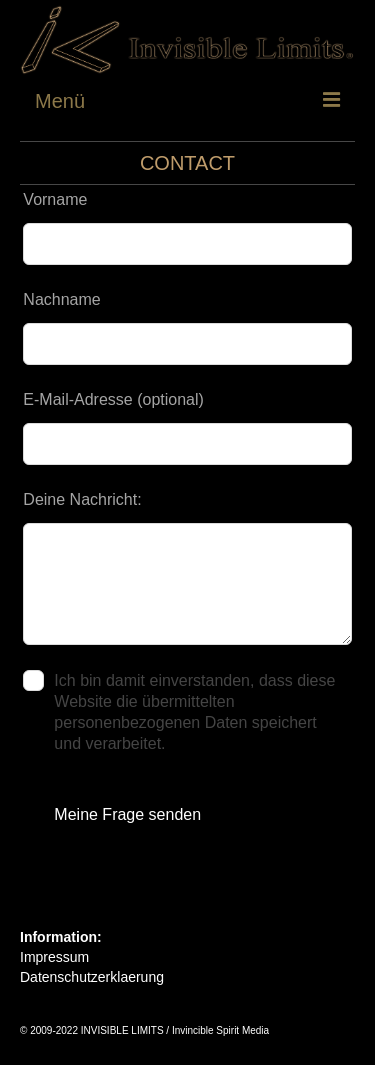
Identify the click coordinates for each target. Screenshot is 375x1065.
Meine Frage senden (127, 814)
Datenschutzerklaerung (92, 977)
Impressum (54, 957)
